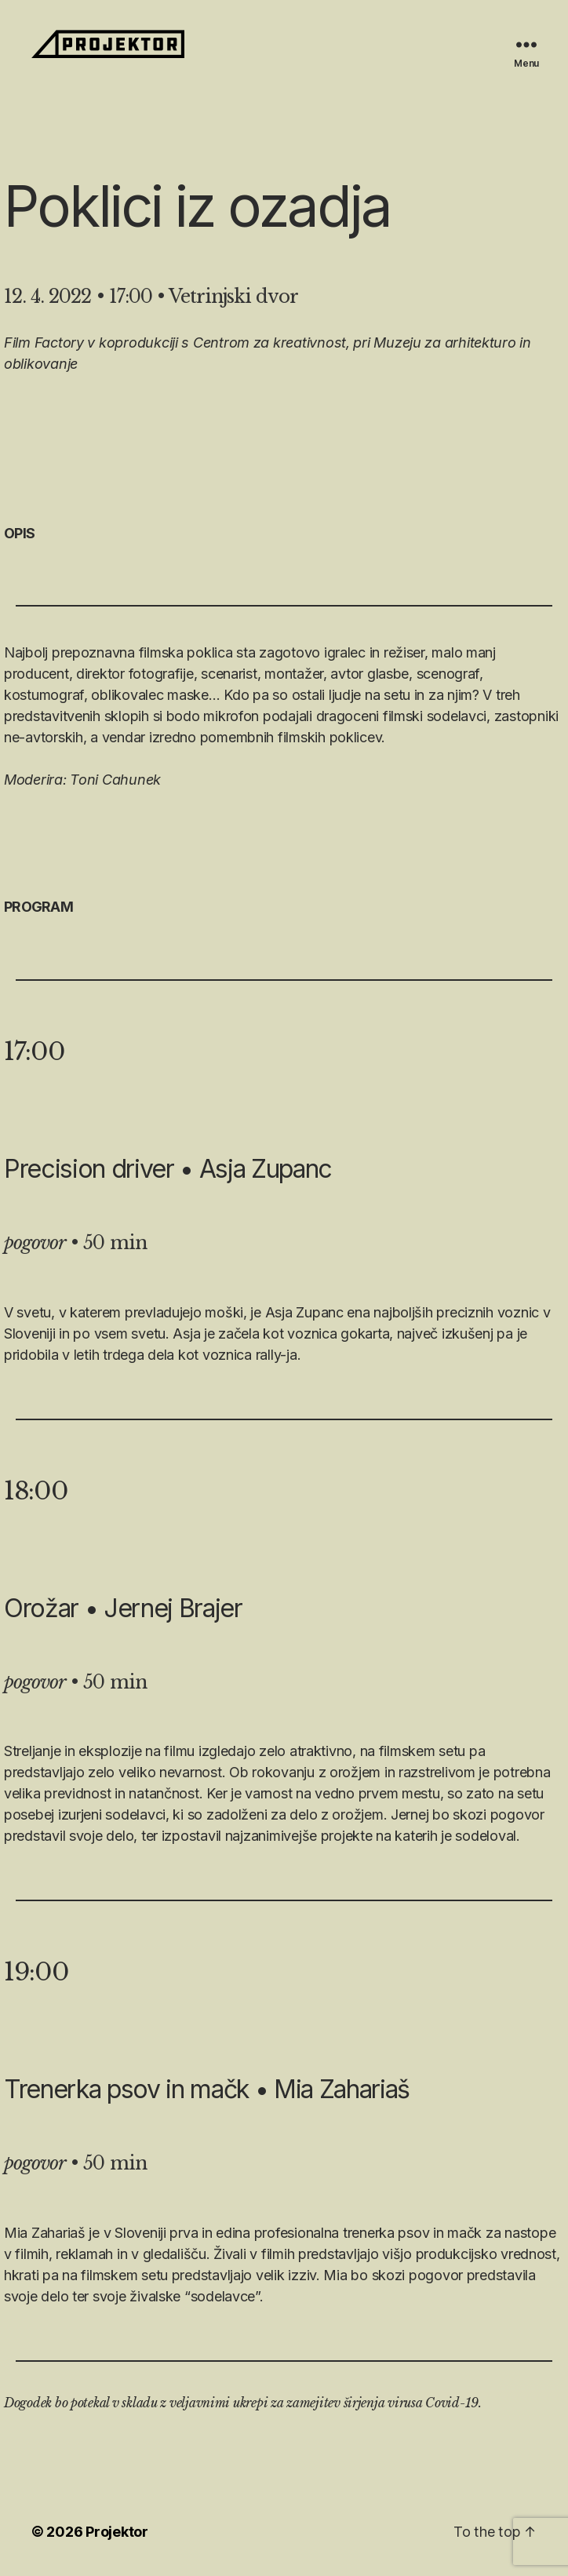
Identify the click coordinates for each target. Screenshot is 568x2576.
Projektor (117, 2531)
